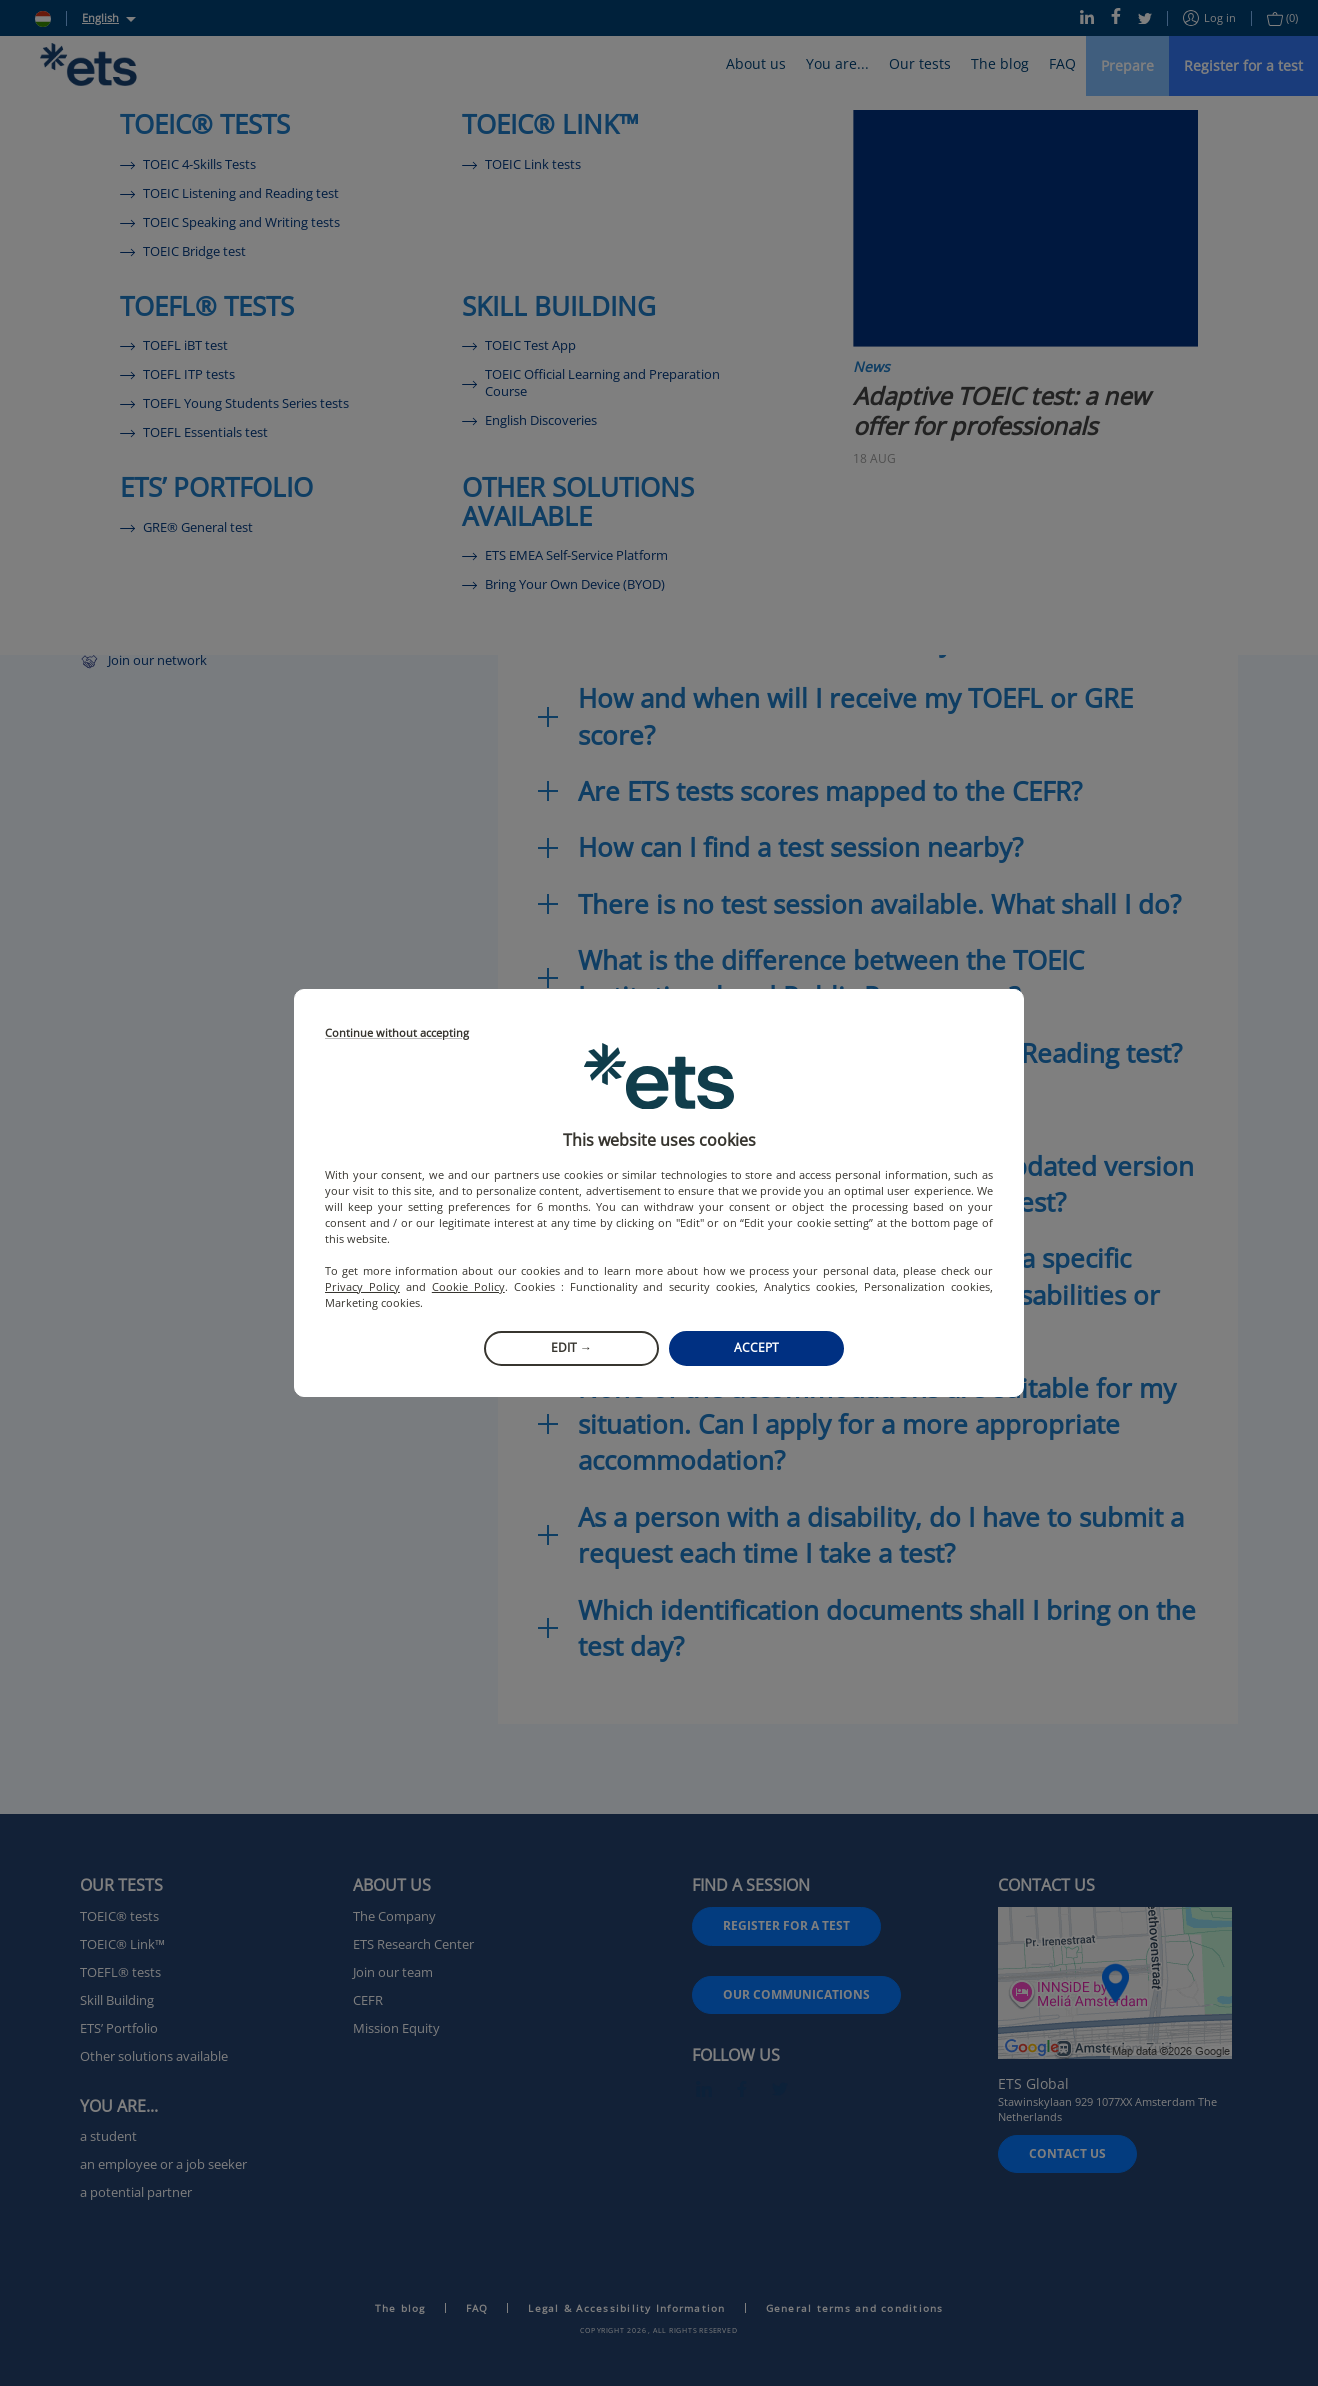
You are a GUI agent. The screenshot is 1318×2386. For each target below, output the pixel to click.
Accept (756, 1347)
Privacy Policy (362, 1286)
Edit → (571, 1347)
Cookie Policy (468, 1286)
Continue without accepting (397, 1033)
